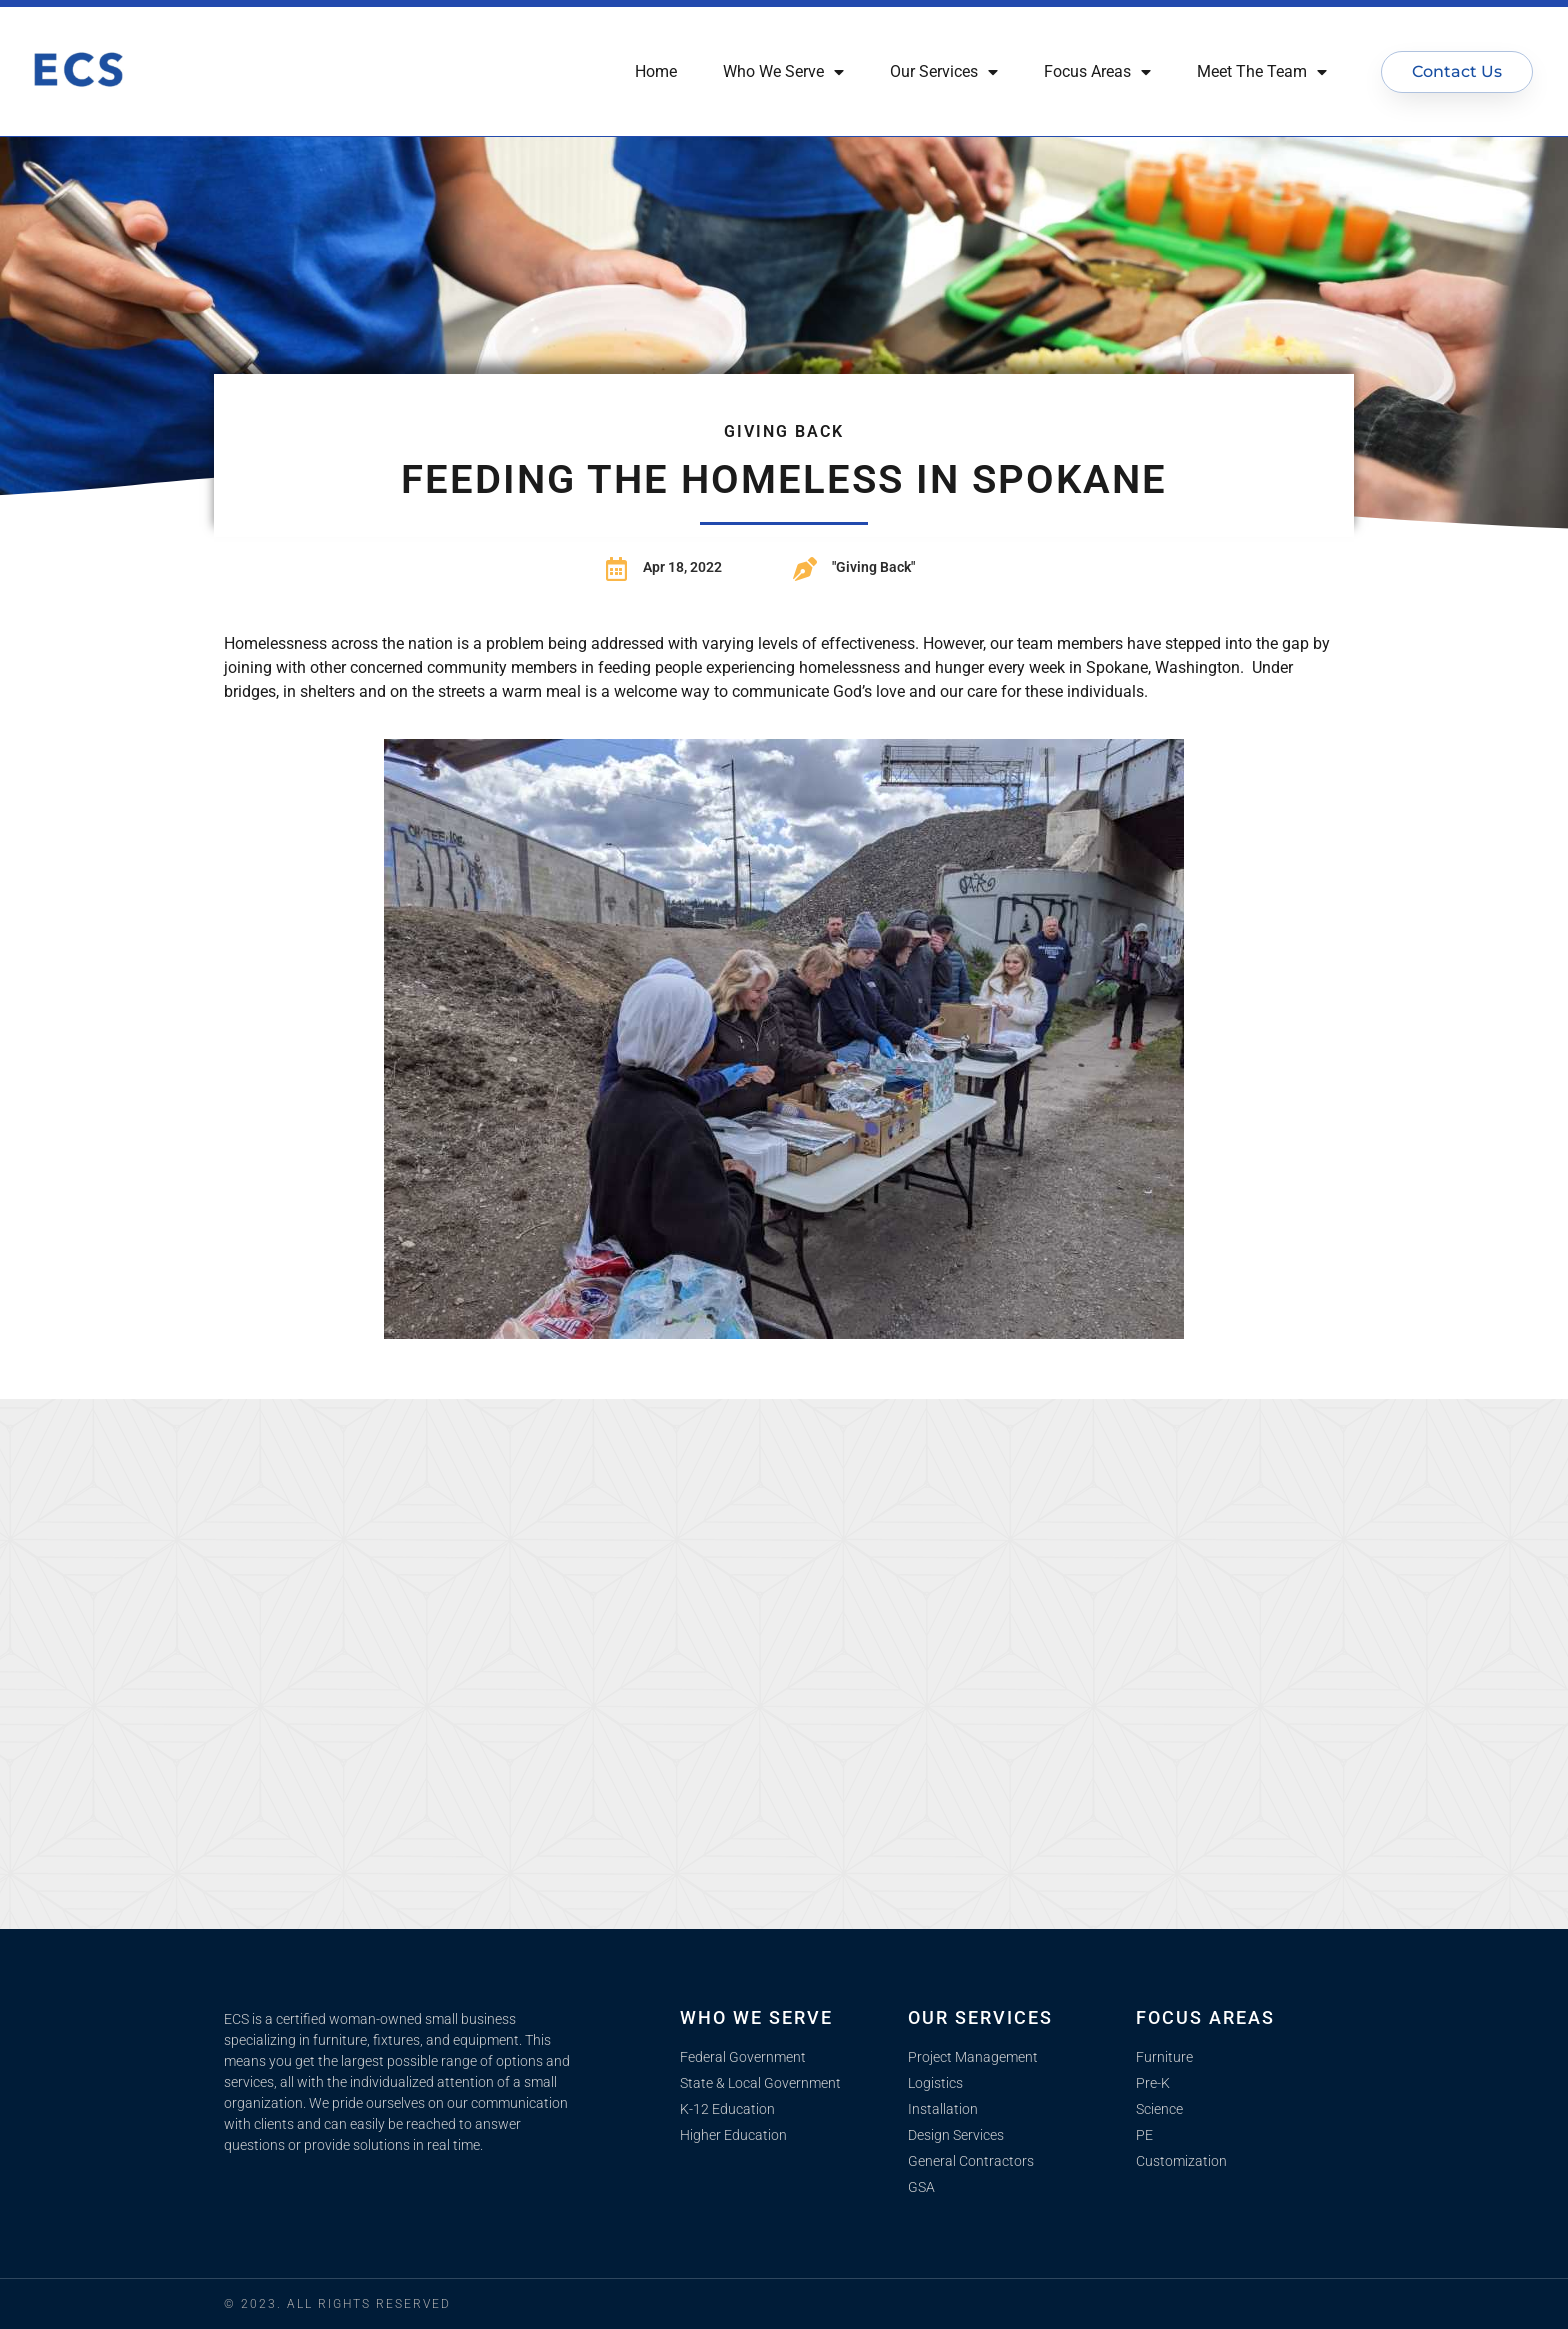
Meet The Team (1262, 72)
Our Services (944, 72)
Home (656, 71)
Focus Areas (1097, 72)
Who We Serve (783, 72)
